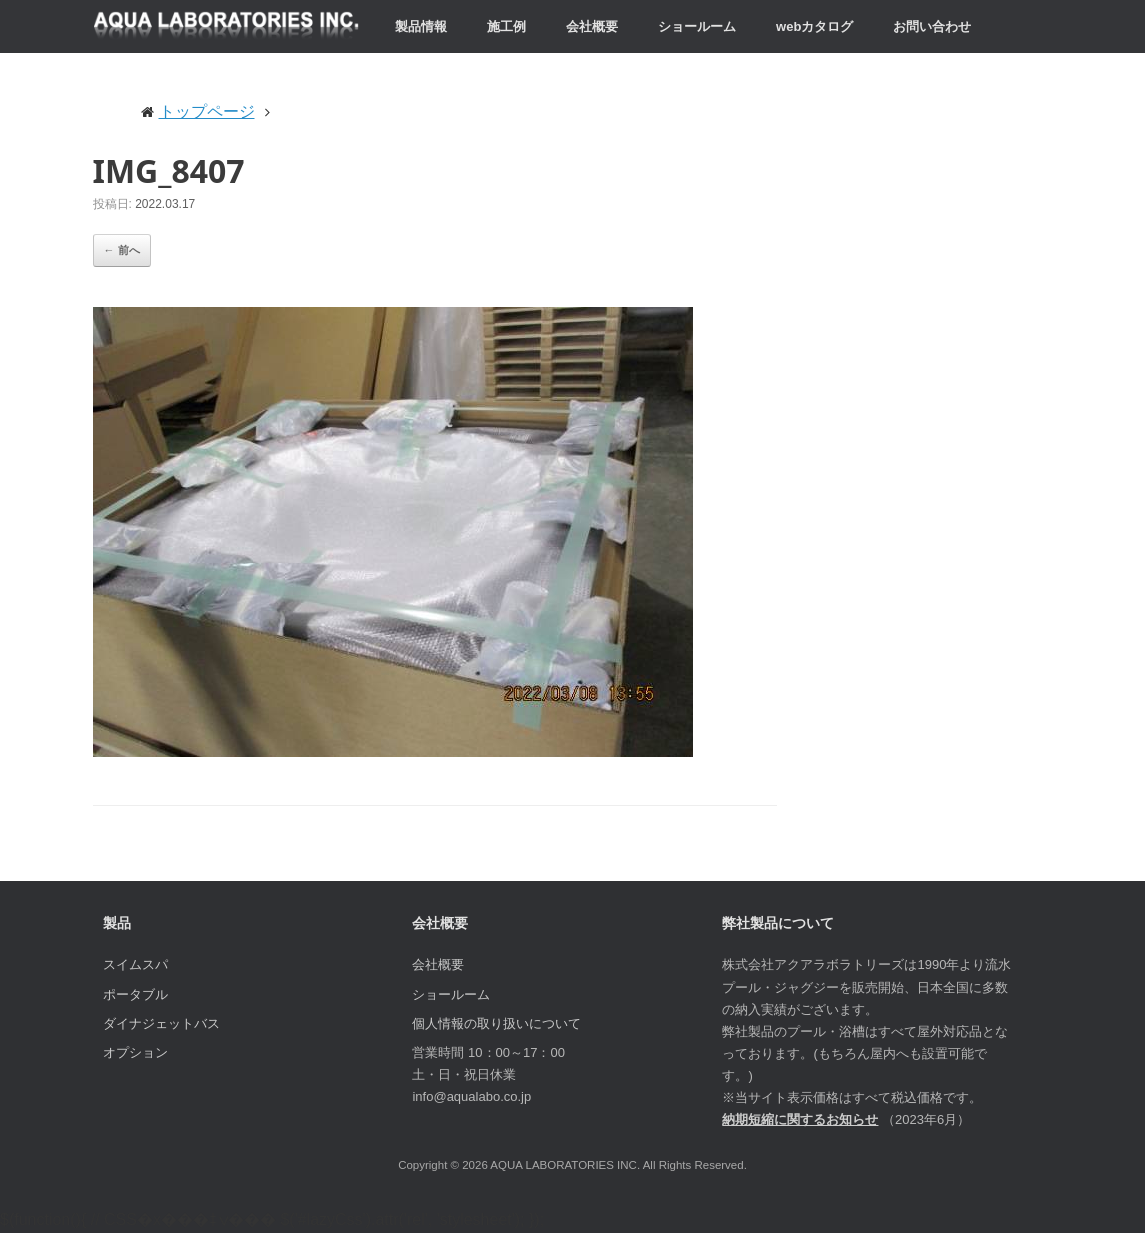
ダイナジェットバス (161, 1023)
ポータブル (135, 994)
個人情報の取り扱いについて (496, 1023)
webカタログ (814, 26)
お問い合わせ (932, 26)
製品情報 (421, 26)
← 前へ (122, 250)
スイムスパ (135, 964)
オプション (135, 1052)
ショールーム (697, 26)
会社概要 (592, 26)
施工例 (506, 26)
